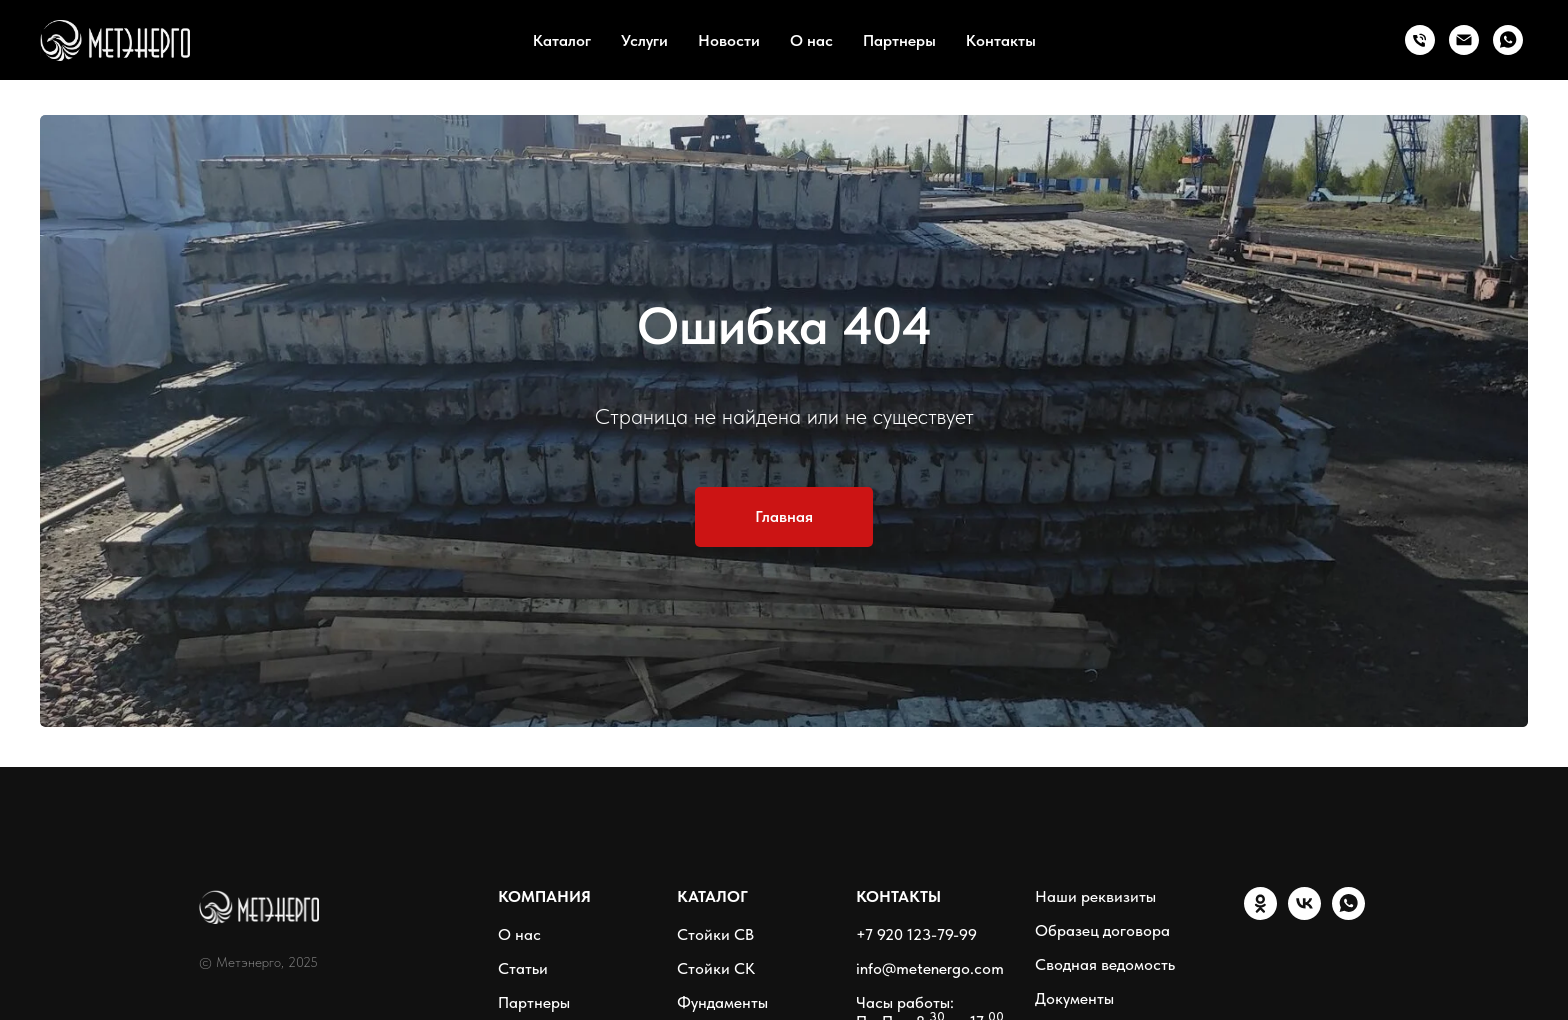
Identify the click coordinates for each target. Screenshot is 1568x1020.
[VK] (1304, 914)
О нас (811, 40)
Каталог (562, 40)
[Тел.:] (1420, 40)
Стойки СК (716, 968)
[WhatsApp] (1508, 40)
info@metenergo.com (930, 968)
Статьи (523, 968)
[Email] (1464, 40)
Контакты (1001, 40)
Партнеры (899, 40)
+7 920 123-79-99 (916, 934)
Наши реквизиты (1095, 896)
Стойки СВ (715, 934)
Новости (729, 40)
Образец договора (1102, 930)
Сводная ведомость (1105, 964)
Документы (1074, 998)
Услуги (644, 40)
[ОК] (1260, 914)
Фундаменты (722, 1002)
